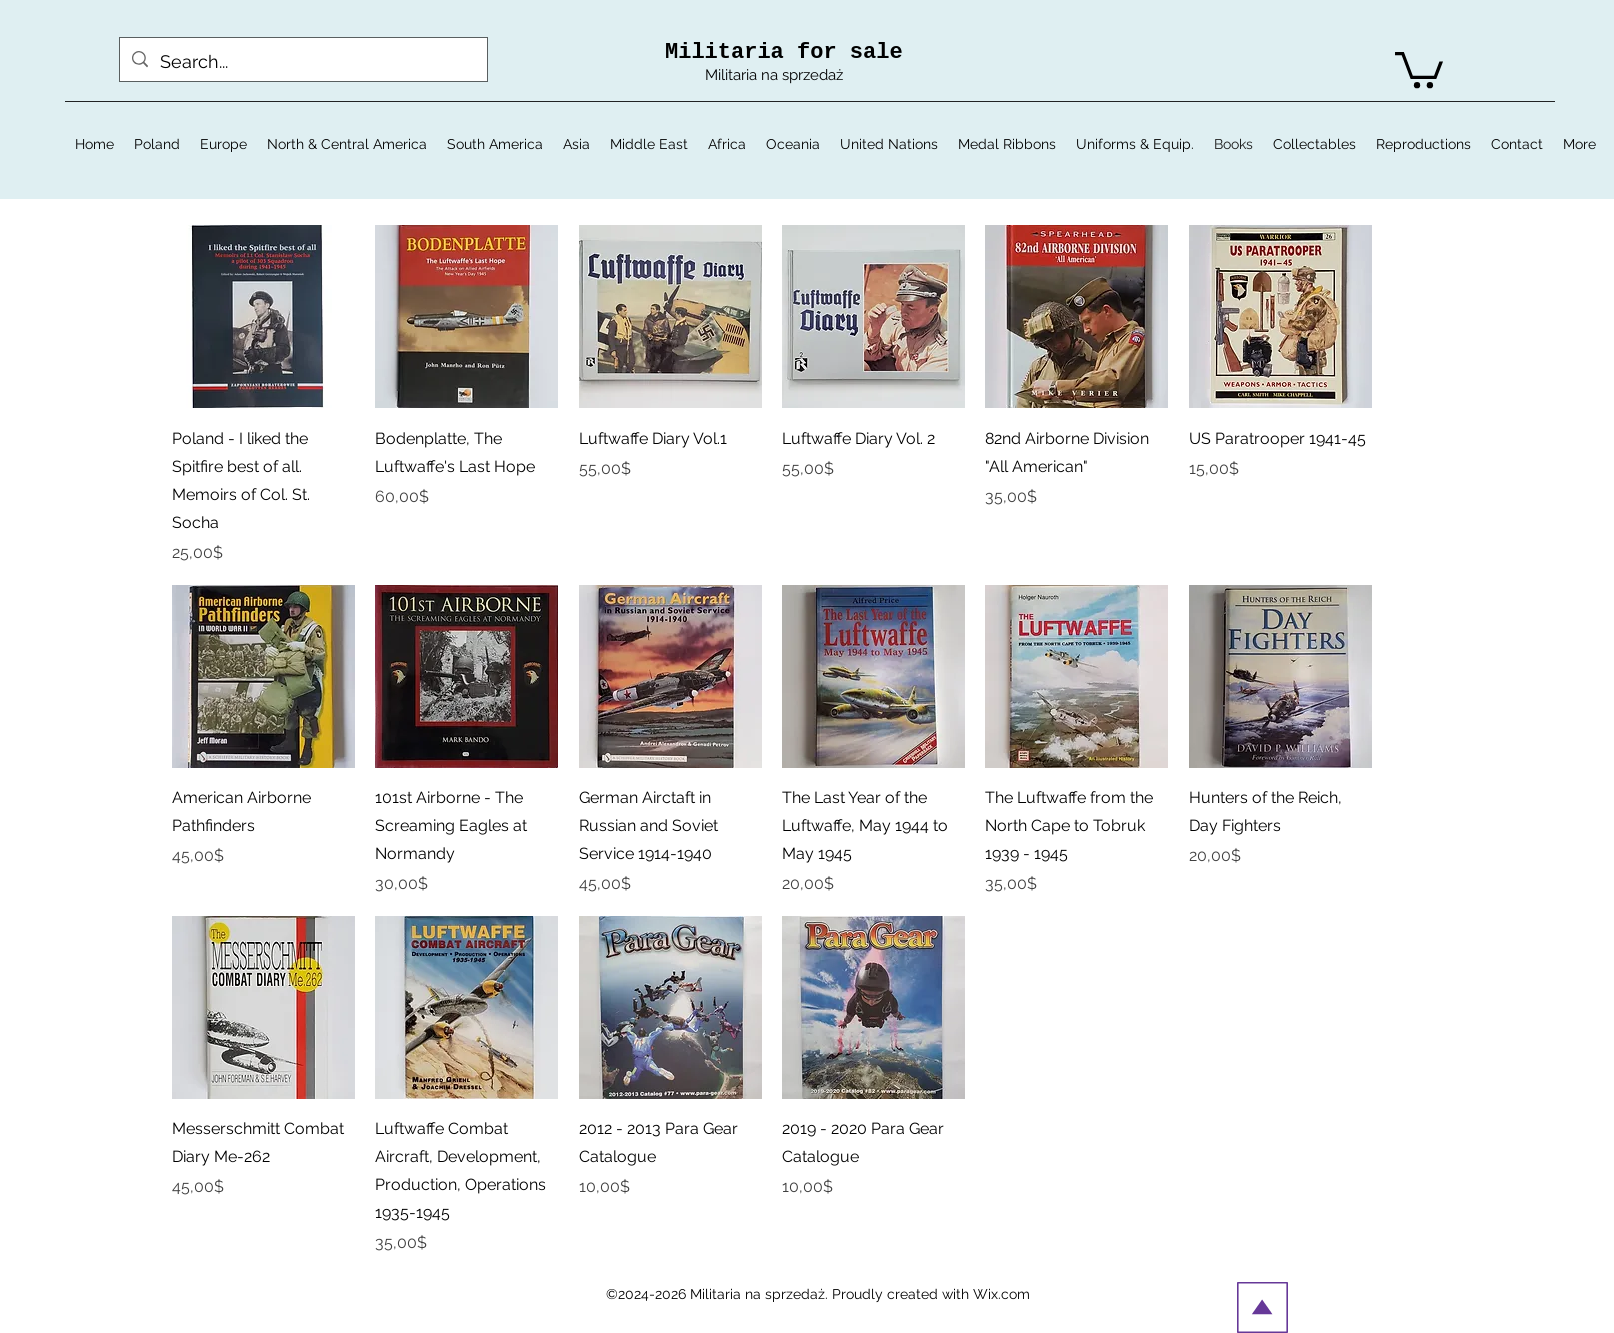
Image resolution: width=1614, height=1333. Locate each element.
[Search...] (302, 62)
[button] (1419, 68)
